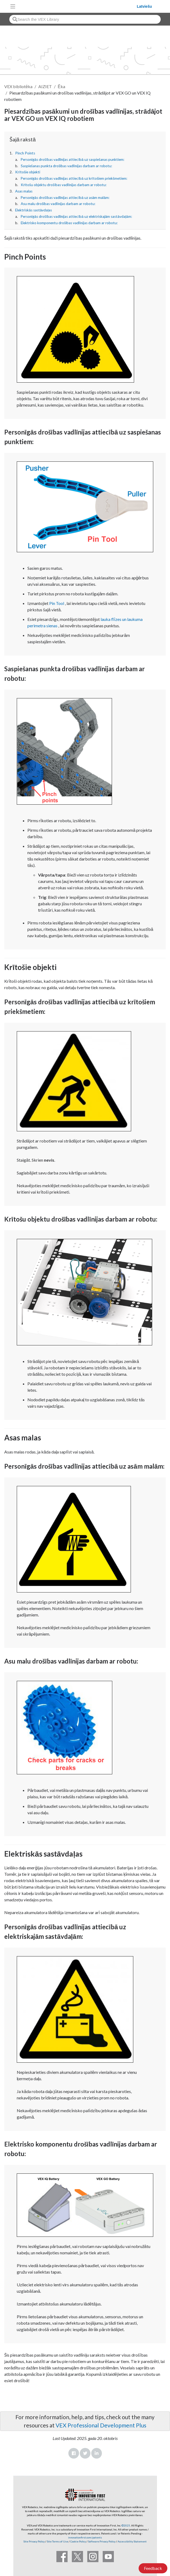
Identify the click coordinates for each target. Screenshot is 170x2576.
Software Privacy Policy (101, 2541)
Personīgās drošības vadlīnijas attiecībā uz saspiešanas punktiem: (72, 159)
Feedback (153, 2568)
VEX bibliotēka (18, 86)
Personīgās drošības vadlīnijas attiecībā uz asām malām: (64, 197)
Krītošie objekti (27, 172)
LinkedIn (96, 2453)
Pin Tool (56, 603)
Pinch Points (25, 153)
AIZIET (45, 86)
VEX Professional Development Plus (101, 2425)
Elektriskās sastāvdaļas (33, 210)
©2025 (126, 2525)
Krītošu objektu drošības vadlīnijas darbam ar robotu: (63, 185)
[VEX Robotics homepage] (77, 6)
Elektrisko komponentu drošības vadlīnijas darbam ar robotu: (69, 223)
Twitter (85, 2453)
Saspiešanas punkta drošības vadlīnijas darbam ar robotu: (66, 166)
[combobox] (85, 19)
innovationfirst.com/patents (85, 2537)
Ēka (61, 86)
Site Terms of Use (57, 2541)
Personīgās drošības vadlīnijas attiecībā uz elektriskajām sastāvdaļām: (76, 216)
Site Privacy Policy (34, 2541)
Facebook (73, 2453)
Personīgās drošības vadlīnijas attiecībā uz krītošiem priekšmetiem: (73, 178)
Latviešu (144, 6)
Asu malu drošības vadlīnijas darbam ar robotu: (58, 204)
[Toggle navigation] (12, 6)
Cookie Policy (78, 2541)
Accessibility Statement (132, 2541)
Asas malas (23, 191)
